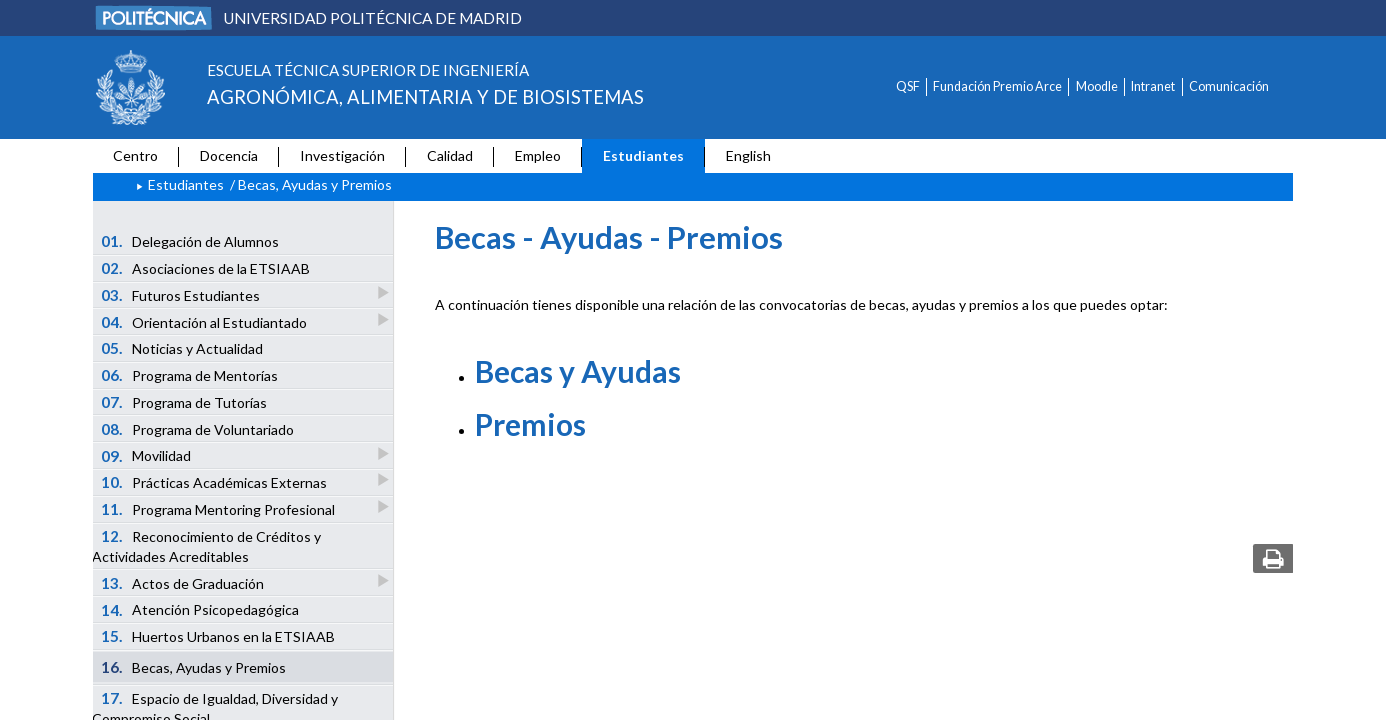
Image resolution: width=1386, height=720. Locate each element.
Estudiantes (643, 155)
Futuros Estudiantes (182, 294)
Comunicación (1229, 86)
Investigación (342, 155)
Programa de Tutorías (184, 402)
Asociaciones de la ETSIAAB (206, 268)
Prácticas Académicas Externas (215, 481)
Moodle (1097, 86)
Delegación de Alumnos (190, 241)
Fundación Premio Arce (997, 86)
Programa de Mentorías (190, 375)
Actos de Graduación (184, 582)
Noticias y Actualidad (182, 348)
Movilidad (147, 455)
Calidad (450, 155)
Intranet (1153, 86)
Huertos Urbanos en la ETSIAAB (218, 636)
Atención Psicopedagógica (200, 610)
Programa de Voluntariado (198, 429)
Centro (135, 155)
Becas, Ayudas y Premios (194, 667)
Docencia (229, 155)
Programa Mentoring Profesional (219, 508)
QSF (908, 86)
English (748, 155)
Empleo (538, 155)
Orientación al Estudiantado (205, 321)
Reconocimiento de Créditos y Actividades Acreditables (206, 546)
